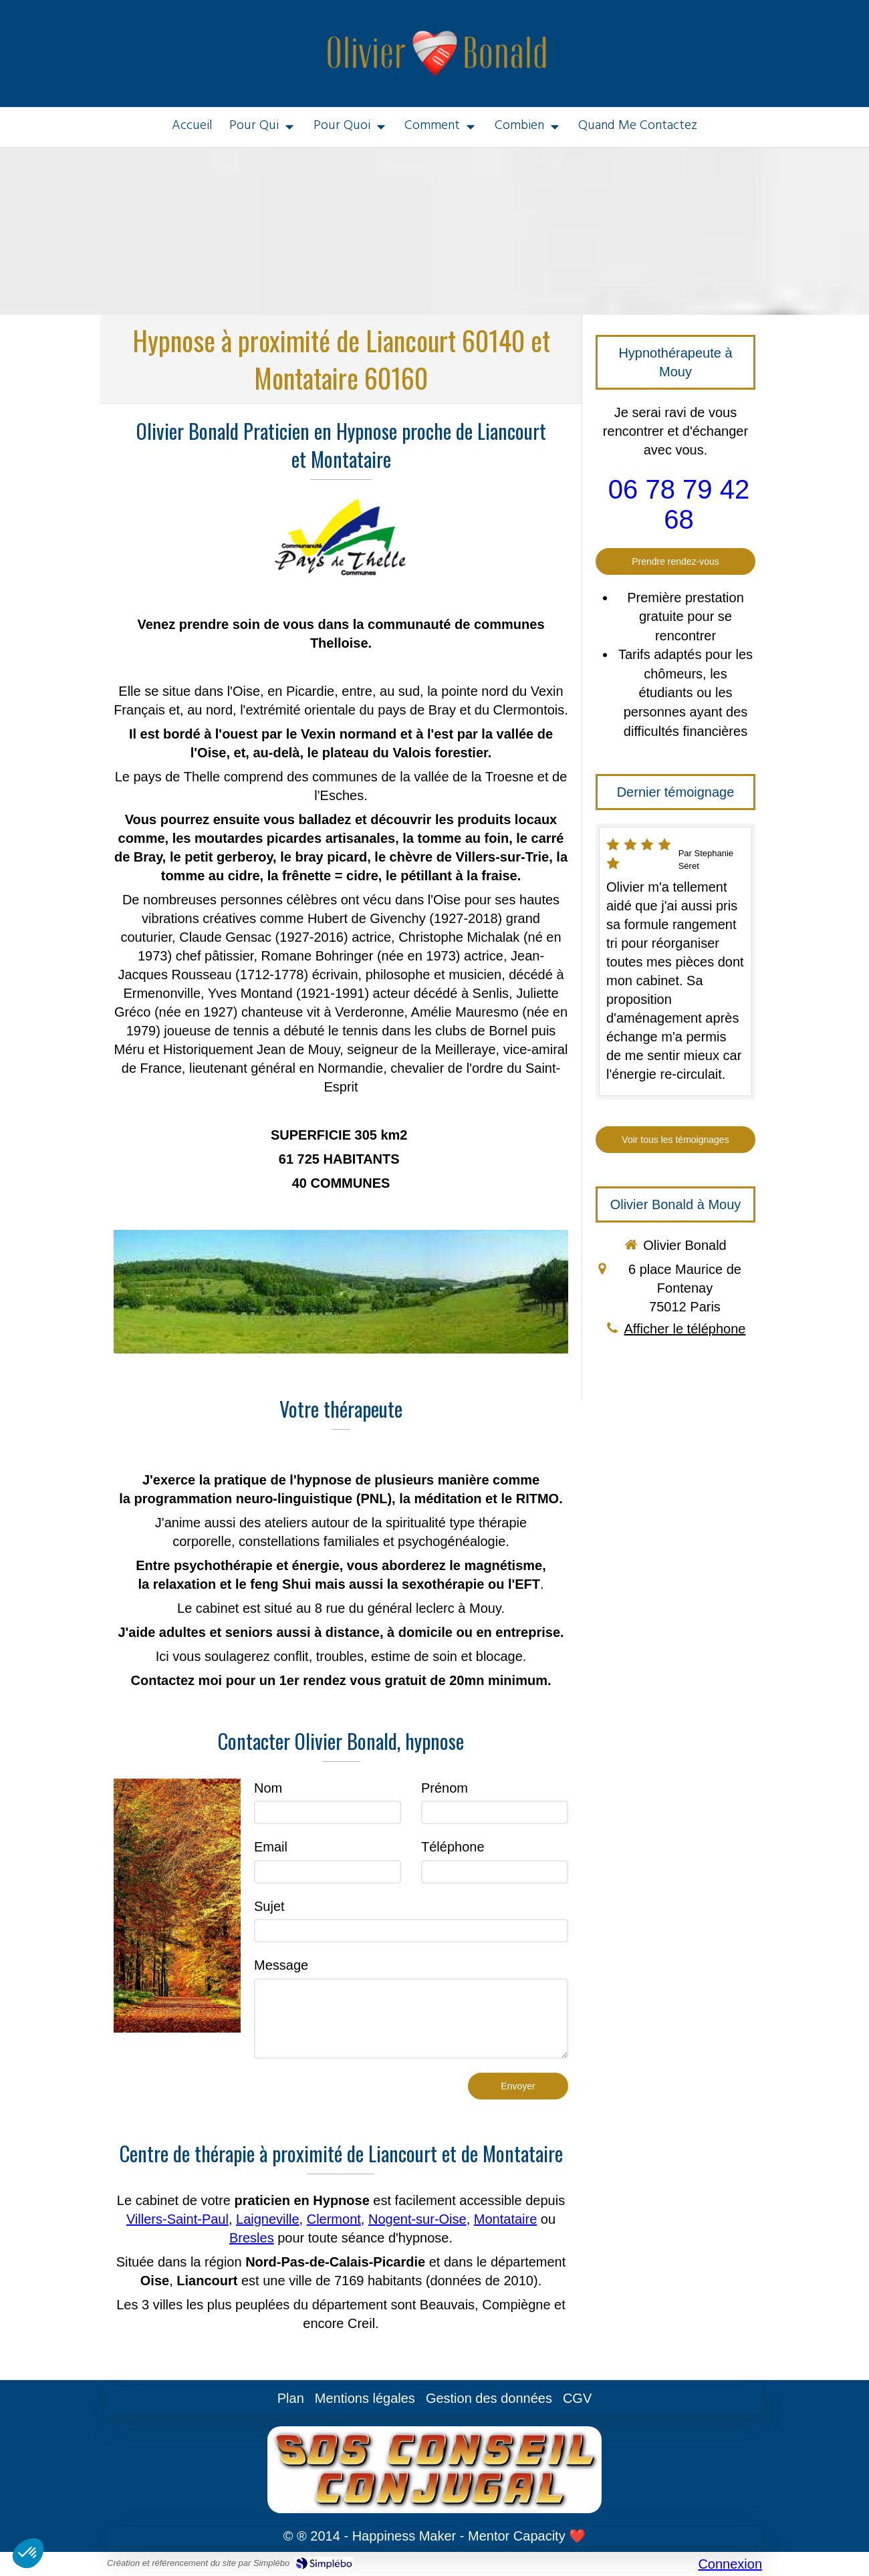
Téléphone (453, 1846)
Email (270, 1846)
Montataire (505, 2219)
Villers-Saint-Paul (177, 2219)
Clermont (334, 2219)
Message (281, 1965)
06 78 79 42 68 (678, 504)
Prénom (444, 1788)
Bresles (251, 2237)
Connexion (730, 2564)
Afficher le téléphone (685, 1328)
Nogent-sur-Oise (417, 2219)
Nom (268, 1788)
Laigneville (267, 2219)
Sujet (269, 1906)
